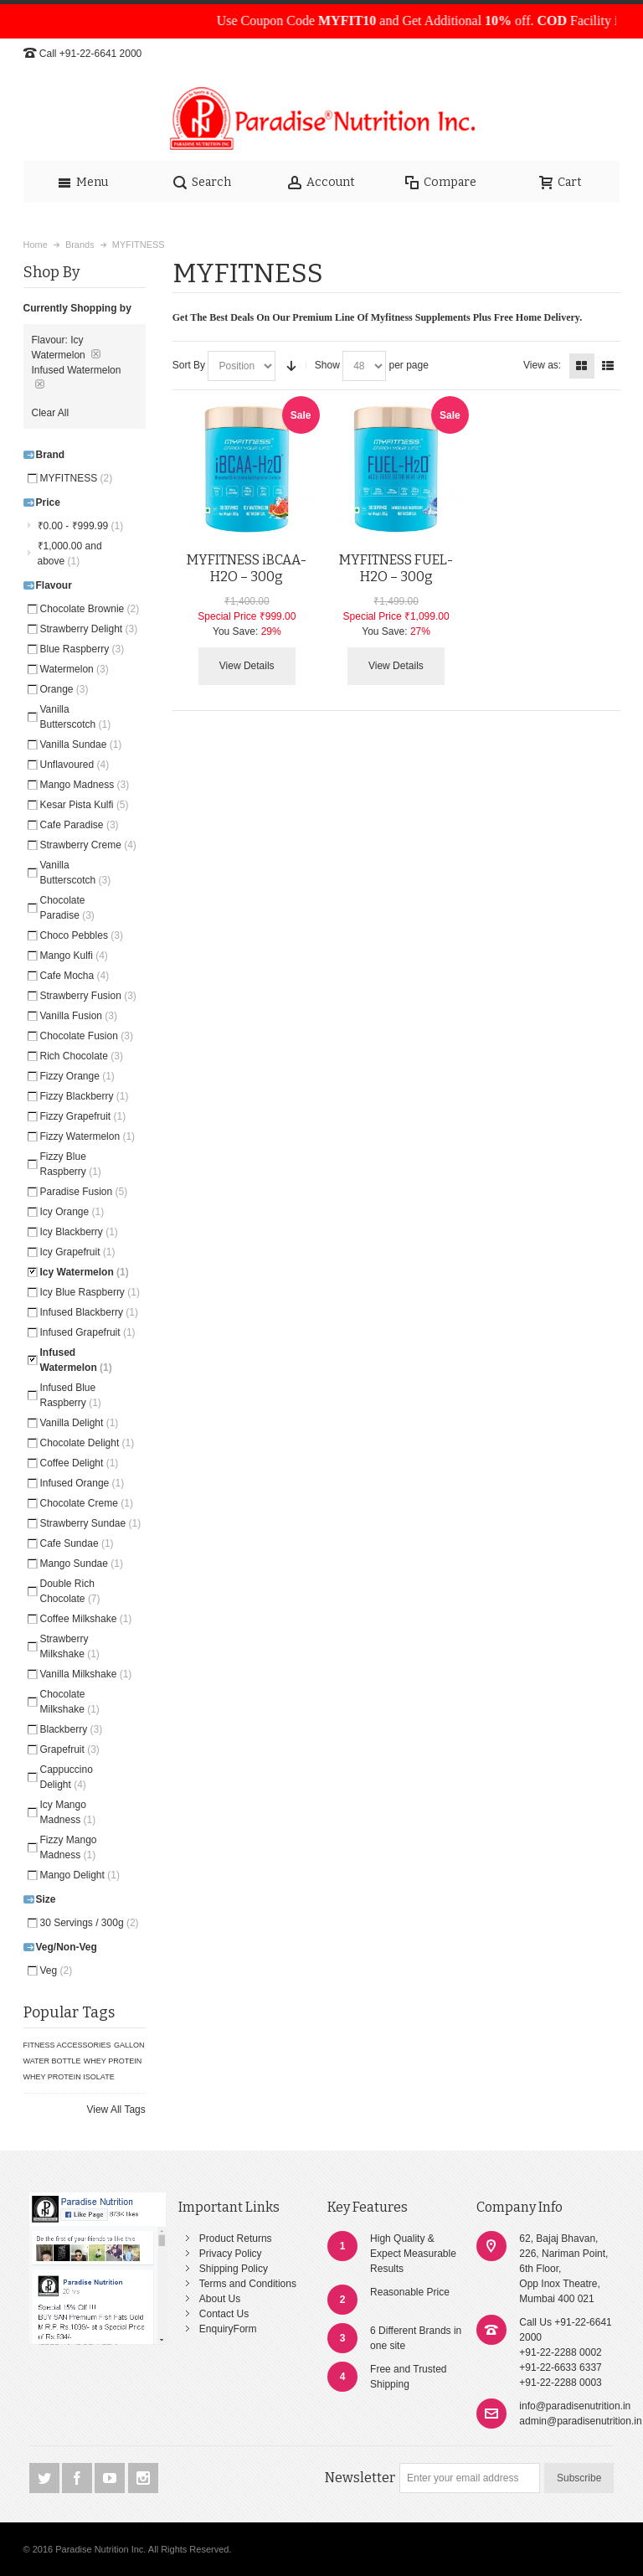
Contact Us (224, 2314)
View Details (247, 666)
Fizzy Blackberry (84, 1096)
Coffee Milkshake (86, 1619)
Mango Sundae (81, 1563)
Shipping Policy (233, 2269)
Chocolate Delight (87, 1443)
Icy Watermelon (84, 1272)
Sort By (188, 365)
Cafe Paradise (79, 825)
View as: (542, 365)
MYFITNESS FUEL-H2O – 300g (396, 568)
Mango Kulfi (74, 955)
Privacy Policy (230, 2253)
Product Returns (235, 2238)
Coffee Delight (79, 1463)
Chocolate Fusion (86, 1036)
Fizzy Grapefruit (83, 1116)
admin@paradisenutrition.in (580, 2421)
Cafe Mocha (75, 975)
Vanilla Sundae (81, 744)
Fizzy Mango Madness (68, 1847)
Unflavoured (75, 764)
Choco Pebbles (81, 935)
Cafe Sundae (77, 1543)
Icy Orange (72, 1212)
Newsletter (360, 2478)
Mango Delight (80, 1875)
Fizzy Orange (77, 1076)
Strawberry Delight (89, 629)
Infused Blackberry (89, 1312)
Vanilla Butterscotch (75, 716)
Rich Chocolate (81, 1056)
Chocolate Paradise (67, 907)
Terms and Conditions (247, 2284)
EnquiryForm (228, 2329)
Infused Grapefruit (88, 1332)
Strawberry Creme (88, 845)
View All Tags (115, 2109)
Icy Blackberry (79, 1232)
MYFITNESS (76, 478)
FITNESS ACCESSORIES (67, 2045)
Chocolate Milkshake (70, 1701)
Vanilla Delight (79, 1423)
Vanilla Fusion (79, 1016)
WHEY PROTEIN (112, 2061)
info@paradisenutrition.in (574, 2406)
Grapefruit (70, 1749)
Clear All (50, 413)
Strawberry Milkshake (70, 1646)
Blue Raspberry (82, 649)
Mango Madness (85, 785)
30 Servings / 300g (89, 1923)
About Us (219, 2299)
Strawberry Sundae (90, 1523)
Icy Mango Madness (68, 1812)
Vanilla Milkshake (86, 1674)
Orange (64, 689)
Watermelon (74, 669)
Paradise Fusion (84, 1192)
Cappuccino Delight (66, 1777)
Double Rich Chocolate (70, 1591)
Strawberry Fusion (88, 996)
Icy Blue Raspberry (90, 1292)
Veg (56, 1970)
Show (327, 365)
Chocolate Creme (86, 1503)
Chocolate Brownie (90, 609)
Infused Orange (82, 1483)
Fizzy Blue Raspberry (70, 1164)
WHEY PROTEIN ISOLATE (69, 2077)
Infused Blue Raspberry (70, 1395)
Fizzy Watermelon (88, 1136)
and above (70, 553)
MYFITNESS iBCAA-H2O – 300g (246, 568)
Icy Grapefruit (78, 1252)
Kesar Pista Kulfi (84, 805)
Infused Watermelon (76, 1360)
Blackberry (71, 1729)
